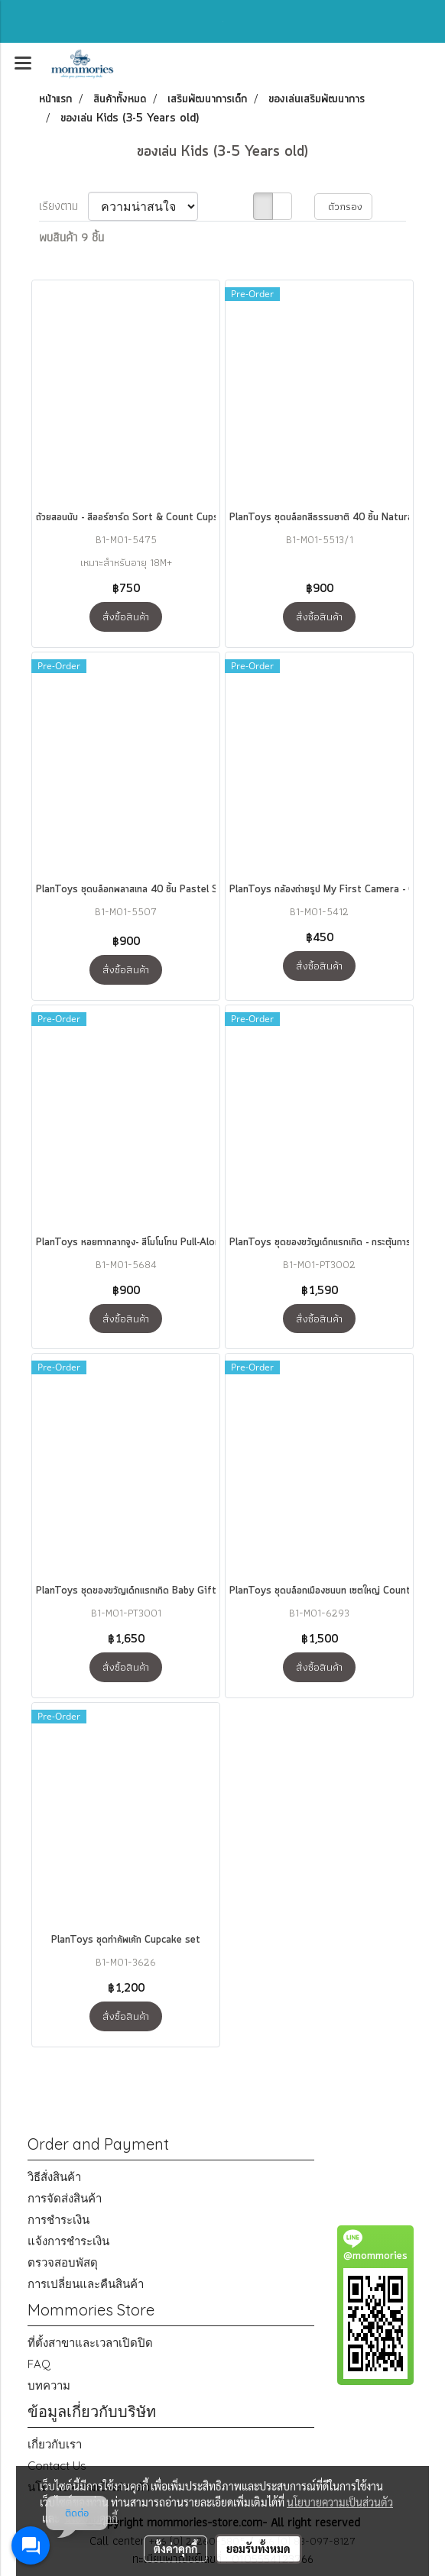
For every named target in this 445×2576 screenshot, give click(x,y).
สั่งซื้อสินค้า (125, 616)
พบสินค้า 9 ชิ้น (71, 237)
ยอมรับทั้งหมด (258, 2548)
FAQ (39, 2364)
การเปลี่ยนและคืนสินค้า (86, 2284)
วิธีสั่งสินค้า (54, 2177)
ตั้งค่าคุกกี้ (175, 2548)
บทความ (49, 2385)
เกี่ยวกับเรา (55, 2444)
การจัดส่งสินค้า (65, 2198)
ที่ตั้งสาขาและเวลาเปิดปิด (90, 2342)
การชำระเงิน (58, 2219)
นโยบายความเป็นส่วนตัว (340, 2502)
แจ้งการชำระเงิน (68, 2241)
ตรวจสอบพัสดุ (63, 2262)
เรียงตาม (63, 206)
